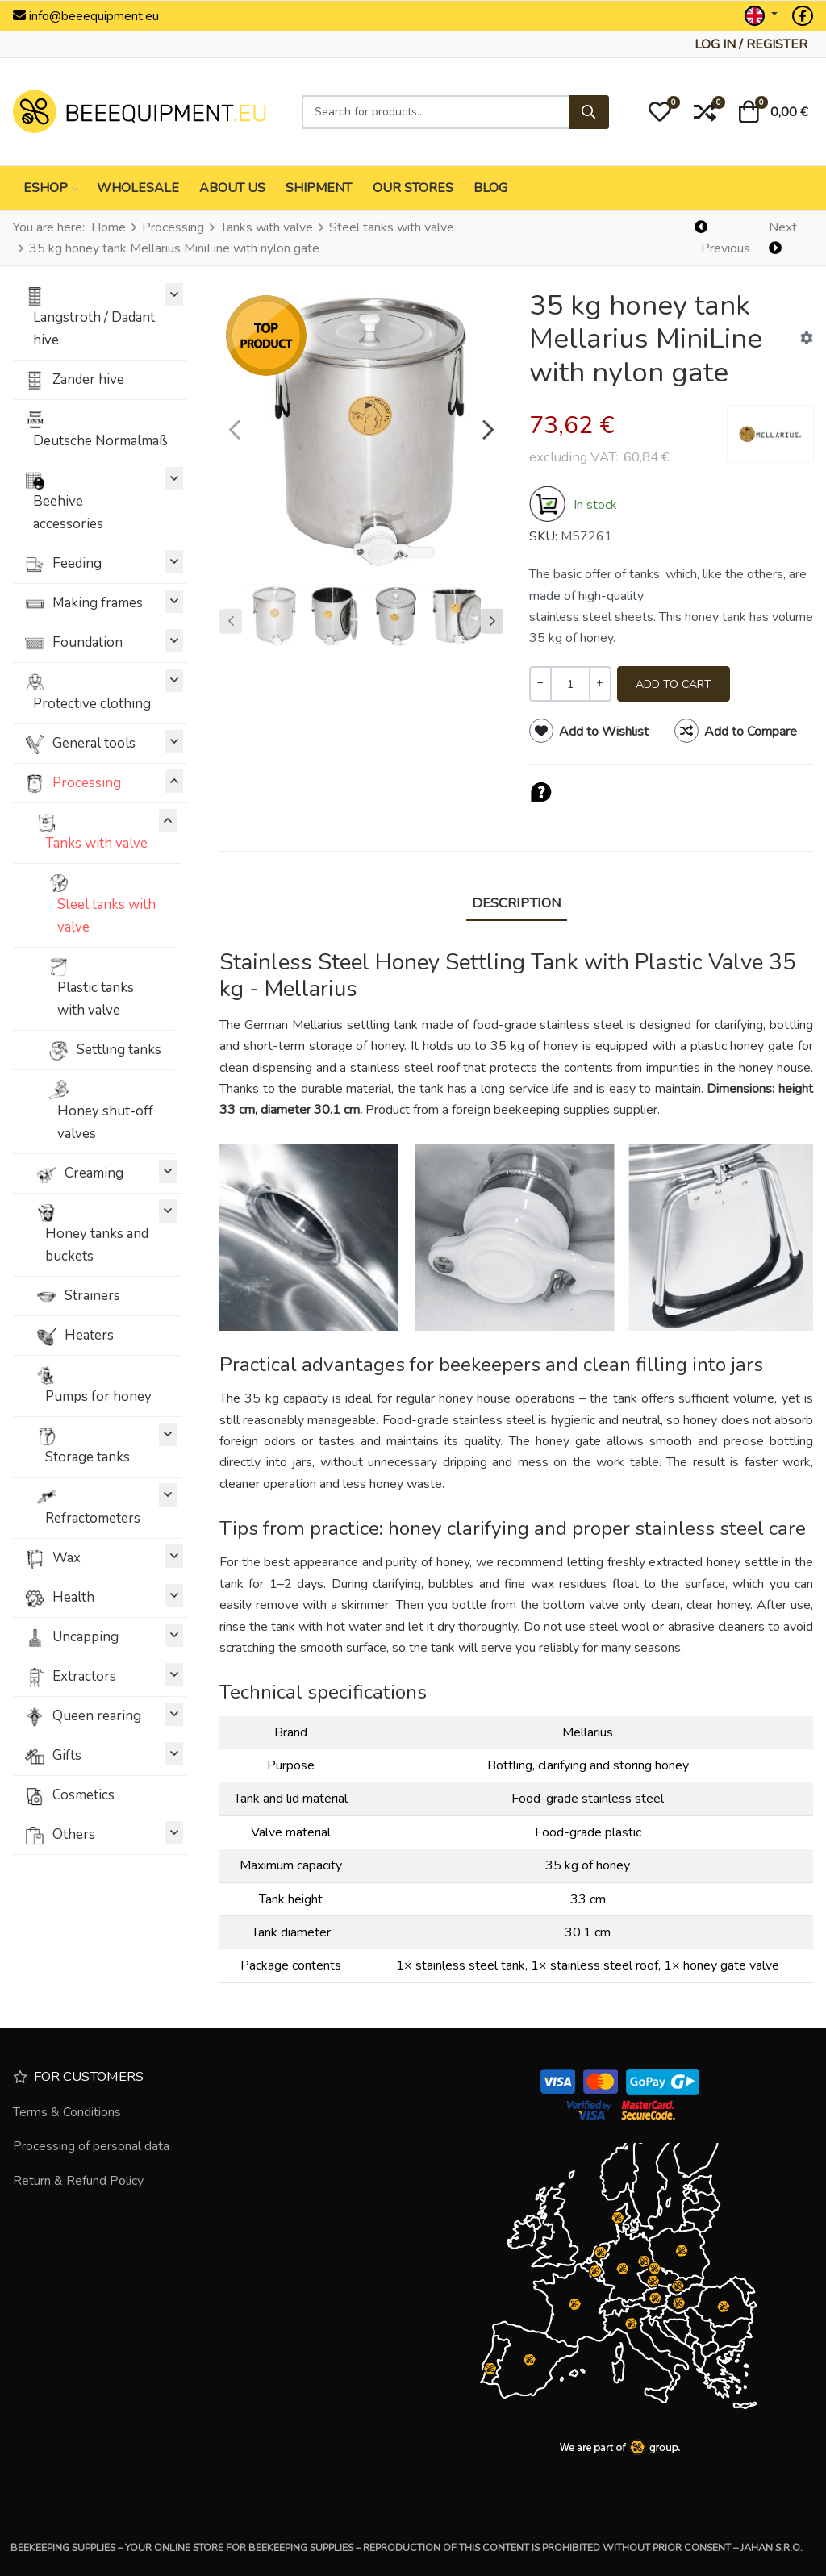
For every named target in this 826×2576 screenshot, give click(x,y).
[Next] (789, 238)
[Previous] (724, 238)
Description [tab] (516, 903)
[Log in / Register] (751, 44)
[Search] (589, 112)
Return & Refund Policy (78, 2181)
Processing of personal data (91, 2146)
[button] (660, 112)
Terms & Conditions (67, 2112)
